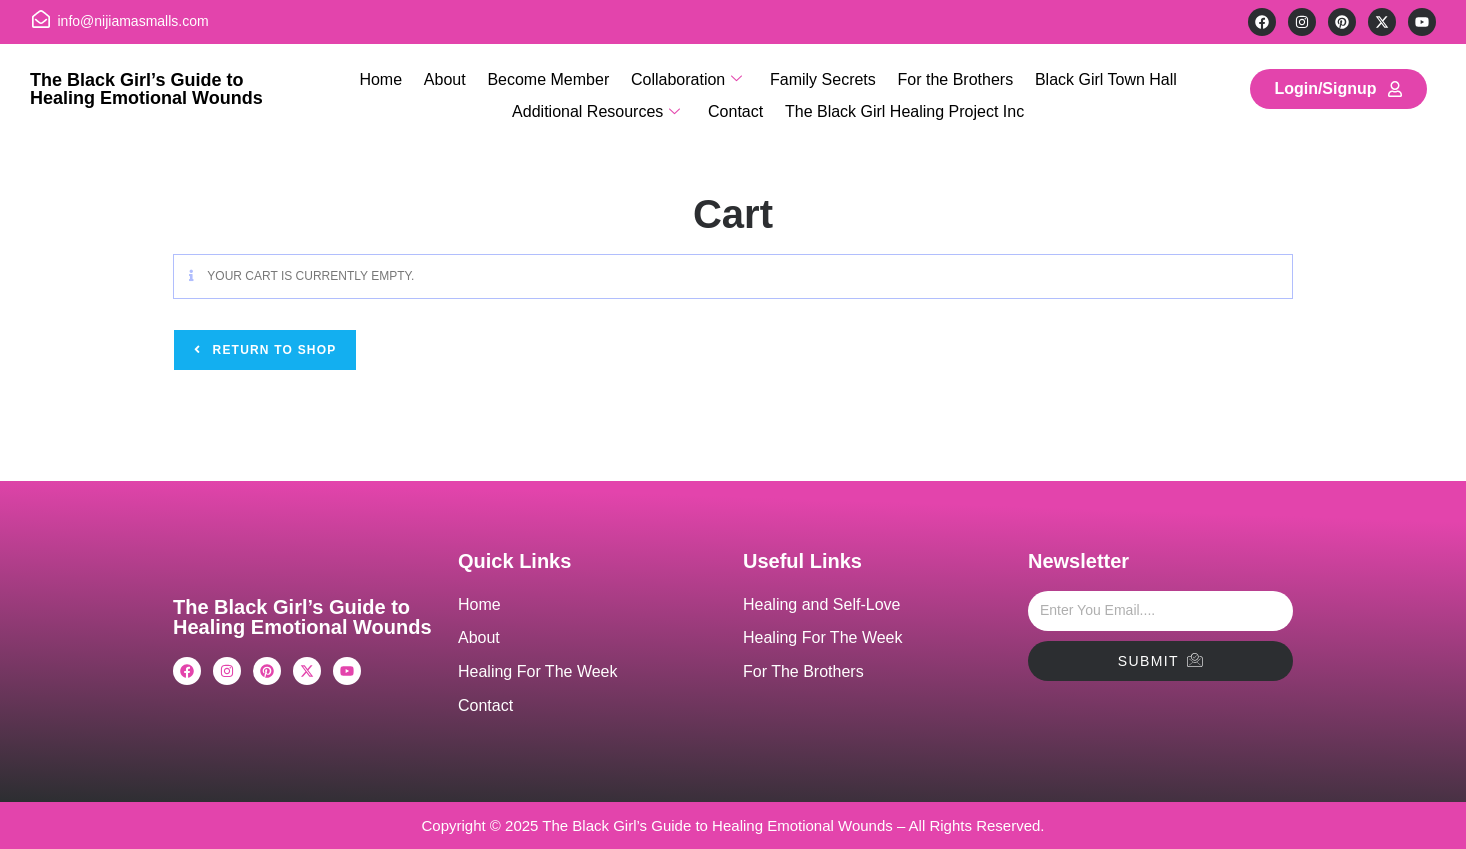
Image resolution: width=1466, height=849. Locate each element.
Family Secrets (821, 77)
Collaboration (686, 79)
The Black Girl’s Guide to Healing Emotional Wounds (146, 89)
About (448, 77)
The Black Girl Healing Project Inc (902, 106)
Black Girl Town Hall (1101, 77)
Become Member (550, 77)
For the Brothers (952, 77)
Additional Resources (598, 107)
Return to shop (272, 350)
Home (386, 77)
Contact (735, 106)
